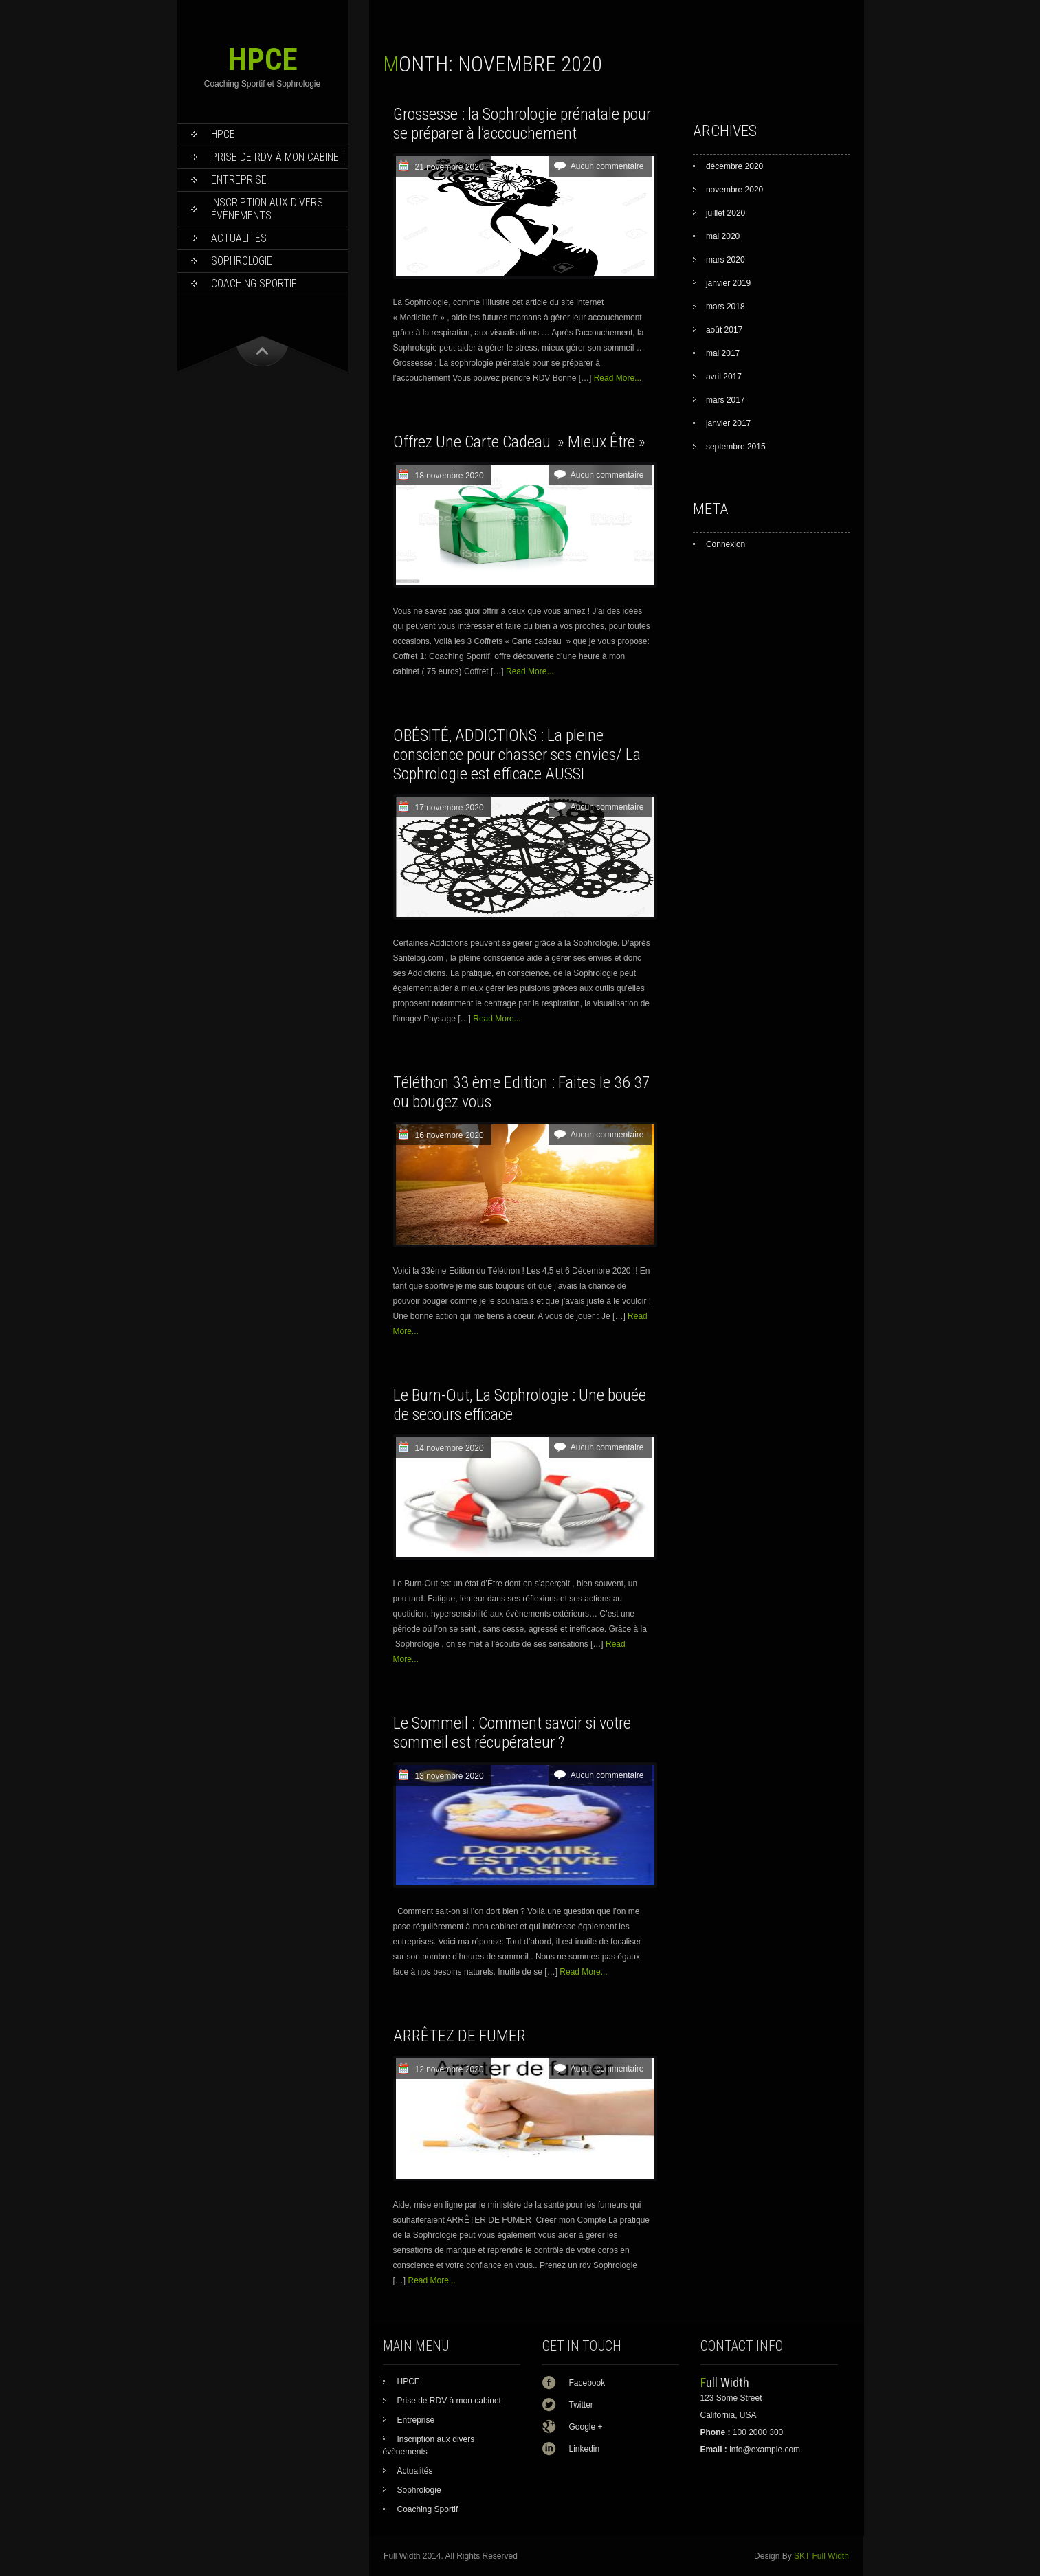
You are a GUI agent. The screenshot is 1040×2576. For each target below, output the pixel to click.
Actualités (239, 238)
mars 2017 (725, 400)
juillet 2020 (725, 213)
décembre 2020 (734, 166)
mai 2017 (723, 353)
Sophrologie (241, 260)
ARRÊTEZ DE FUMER (459, 2035)
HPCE (263, 59)
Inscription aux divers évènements (267, 209)
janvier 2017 (728, 423)
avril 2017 (724, 376)
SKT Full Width (821, 2556)
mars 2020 (725, 260)
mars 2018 (725, 306)
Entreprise (239, 179)
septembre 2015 (736, 447)
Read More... (617, 378)
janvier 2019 (728, 283)
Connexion (725, 544)
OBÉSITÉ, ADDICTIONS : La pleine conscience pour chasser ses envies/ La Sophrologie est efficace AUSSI (517, 755)
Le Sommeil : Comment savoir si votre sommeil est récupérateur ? (512, 1732)
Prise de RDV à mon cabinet (278, 157)
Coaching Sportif (254, 283)
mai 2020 (723, 236)
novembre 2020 (734, 190)
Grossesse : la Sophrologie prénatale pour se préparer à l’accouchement (522, 123)
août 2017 (724, 330)
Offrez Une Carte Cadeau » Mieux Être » (519, 442)
